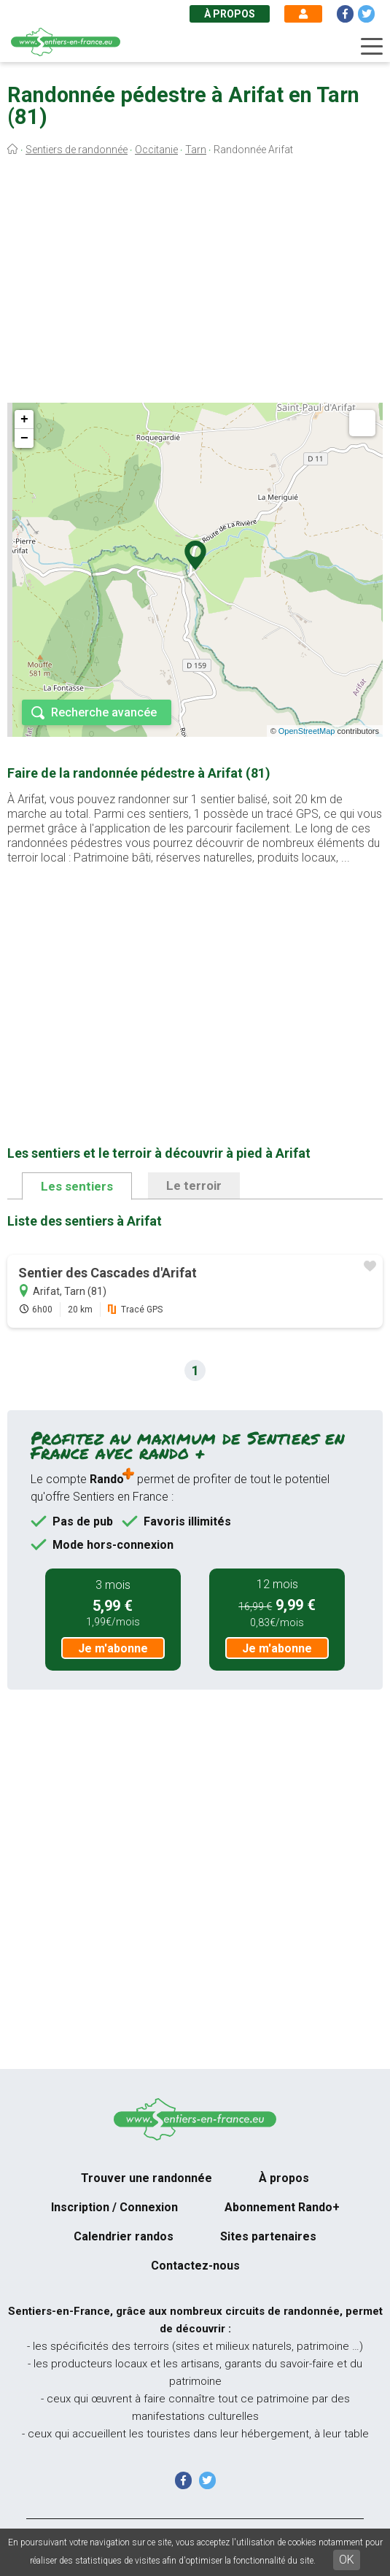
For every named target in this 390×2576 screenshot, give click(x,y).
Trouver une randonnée (146, 2178)
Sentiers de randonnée (77, 149)
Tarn (195, 149)
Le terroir (194, 1185)
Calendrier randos (123, 2236)
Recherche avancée (104, 712)
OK (346, 2560)
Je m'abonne (113, 1648)
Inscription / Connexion (114, 2207)
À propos (229, 14)
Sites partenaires (268, 2236)
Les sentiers (77, 1186)
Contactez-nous (195, 2266)
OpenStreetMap (306, 731)
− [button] (24, 438)
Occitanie (156, 149)
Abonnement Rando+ (282, 2207)
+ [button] (24, 419)
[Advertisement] (195, 283)
